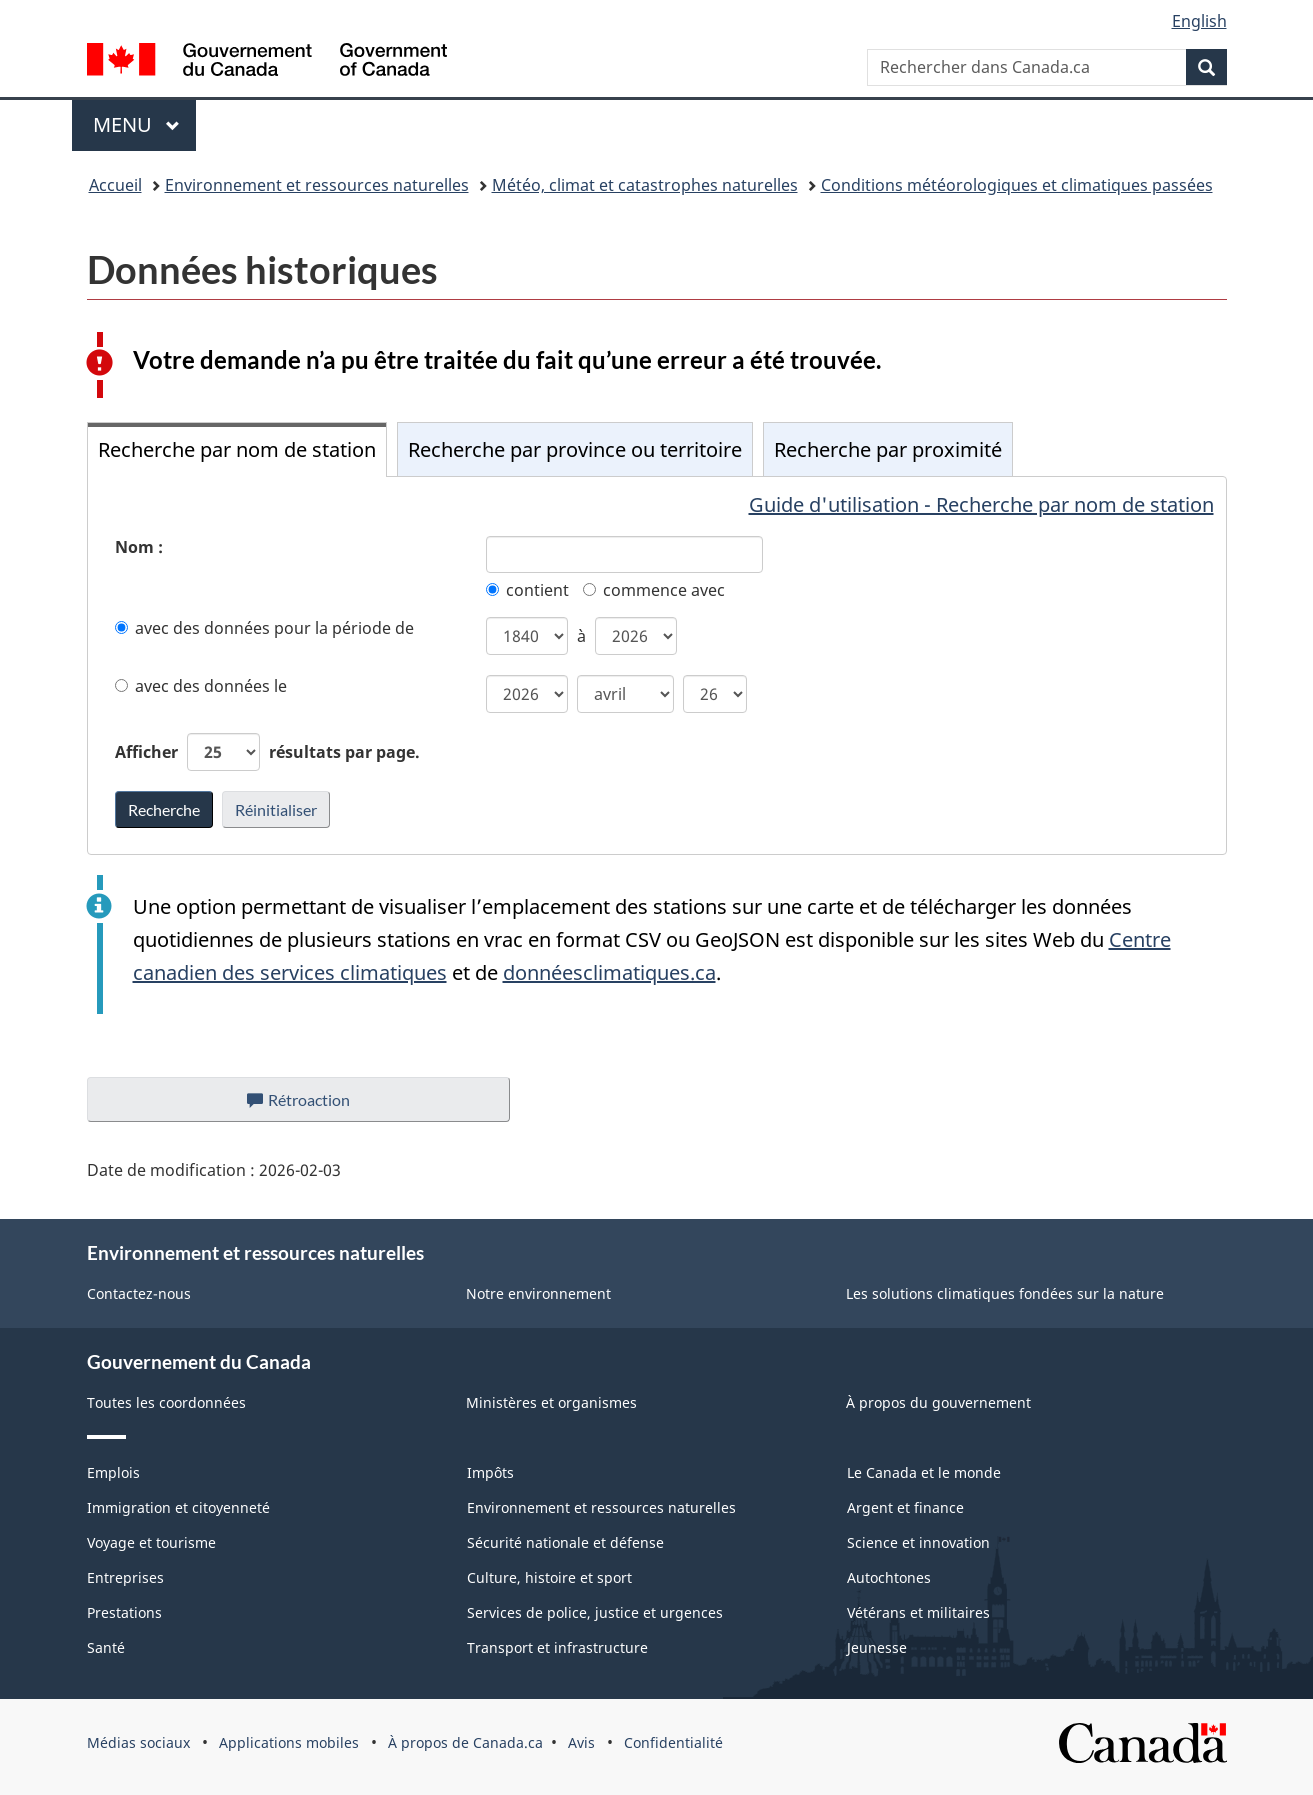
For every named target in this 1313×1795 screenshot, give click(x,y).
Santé (106, 1647)
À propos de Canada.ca (465, 1742)
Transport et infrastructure (557, 1647)
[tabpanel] (657, 665)
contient (527, 590)
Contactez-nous (139, 1293)
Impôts (490, 1472)
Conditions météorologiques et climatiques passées (1017, 185)
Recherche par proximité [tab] (888, 449)
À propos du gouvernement (938, 1402)
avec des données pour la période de (264, 628)
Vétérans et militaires (918, 1612)
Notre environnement (538, 1293)
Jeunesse (877, 1647)
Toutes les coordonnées (166, 1402)
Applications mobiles (289, 1742)
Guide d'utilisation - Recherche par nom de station (981, 504)
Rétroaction (314, 1105)
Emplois (113, 1472)
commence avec (654, 590)
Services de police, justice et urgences (595, 1612)
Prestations (124, 1612)
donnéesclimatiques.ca (609, 972)
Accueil (115, 185)
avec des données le (201, 686)
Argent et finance (905, 1507)
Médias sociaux (138, 1742)
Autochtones (889, 1577)
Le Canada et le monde (924, 1472)
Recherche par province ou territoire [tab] (575, 449)
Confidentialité (673, 1742)
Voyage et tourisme (151, 1542)
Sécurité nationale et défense (565, 1542)
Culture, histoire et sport (549, 1577)
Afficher (267, 752)
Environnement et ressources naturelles (317, 185)
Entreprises (125, 1577)
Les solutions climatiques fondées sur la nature (1005, 1293)
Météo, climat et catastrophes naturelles (645, 185)
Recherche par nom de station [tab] (237, 449)
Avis (581, 1742)
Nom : (139, 547)
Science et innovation (918, 1542)
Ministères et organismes (551, 1402)
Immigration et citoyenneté (178, 1507)
